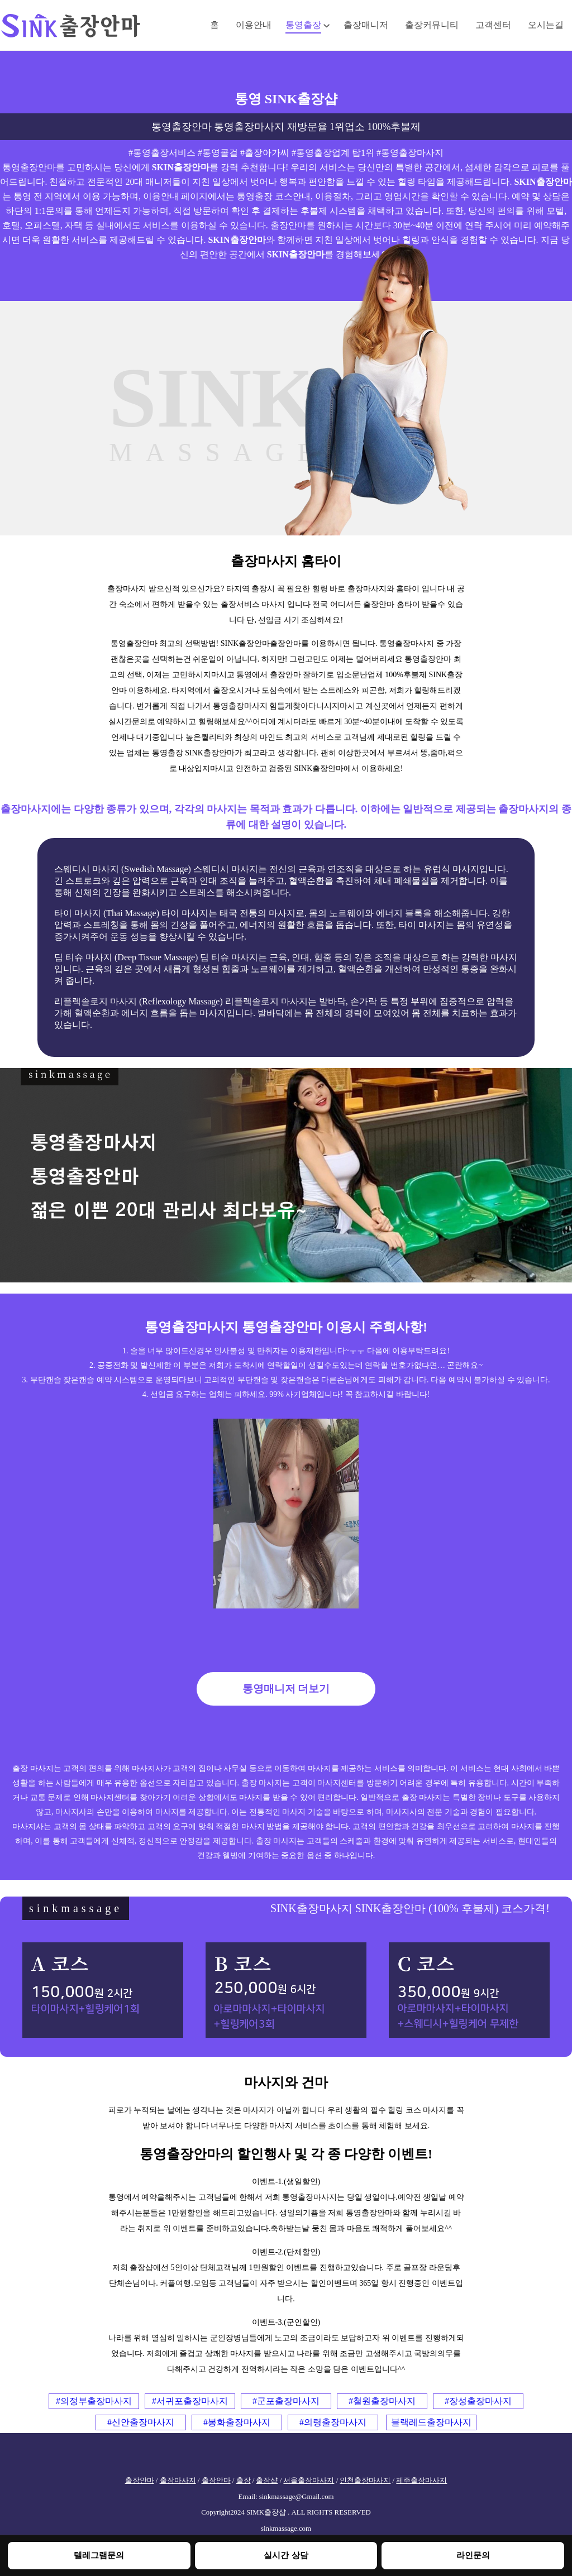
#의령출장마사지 (332, 2422)
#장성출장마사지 (478, 2401)
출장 (243, 2480)
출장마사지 (178, 2480)
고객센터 (493, 25)
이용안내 (253, 25)
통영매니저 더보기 (286, 1688)
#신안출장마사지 (140, 2422)
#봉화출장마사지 (236, 2422)
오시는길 (546, 25)
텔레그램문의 (99, 2555)
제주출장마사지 (421, 2480)
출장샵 (267, 2480)
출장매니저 (366, 25)
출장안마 (139, 2480)
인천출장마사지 (365, 2480)
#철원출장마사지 (382, 2401)
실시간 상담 (286, 2555)
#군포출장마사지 (286, 2401)
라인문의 (473, 2555)
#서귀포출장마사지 (190, 2401)
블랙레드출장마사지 (431, 2422)
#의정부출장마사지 (94, 2401)
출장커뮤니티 (432, 25)
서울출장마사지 (308, 2480)
